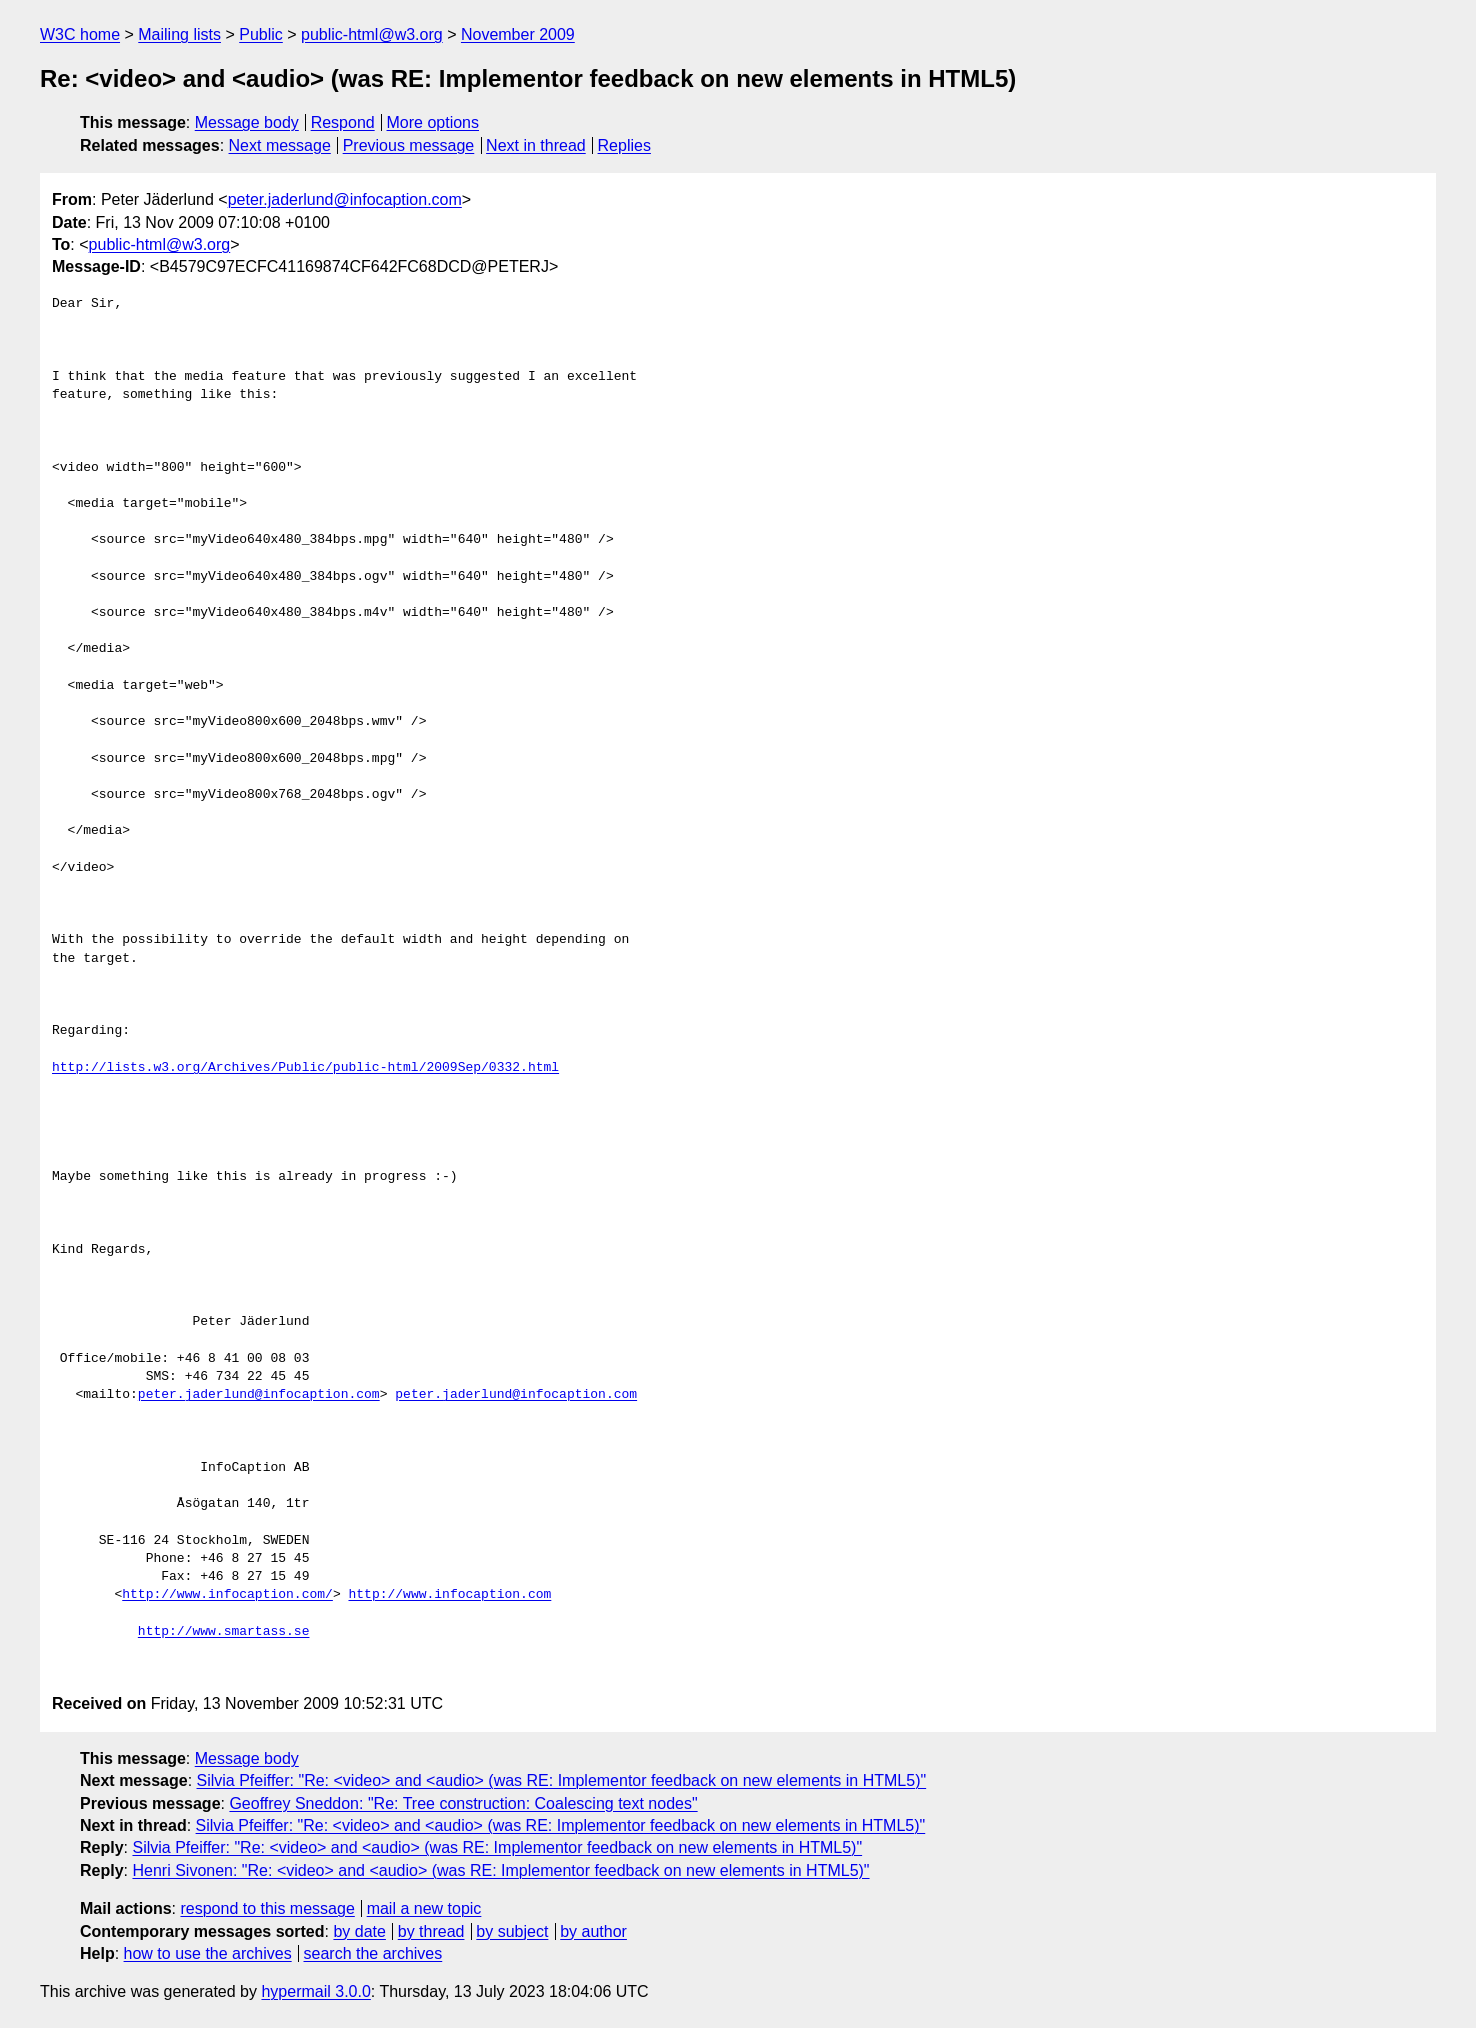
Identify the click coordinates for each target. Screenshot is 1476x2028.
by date (359, 1931)
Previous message (409, 145)
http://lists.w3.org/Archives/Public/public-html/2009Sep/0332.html (305, 1068)
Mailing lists (179, 34)
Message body (247, 122)
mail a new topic (424, 1908)
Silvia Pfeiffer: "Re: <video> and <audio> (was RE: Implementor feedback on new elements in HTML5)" (562, 1780)
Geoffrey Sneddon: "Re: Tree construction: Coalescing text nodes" (463, 1803)
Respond (343, 122)
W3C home (80, 34)
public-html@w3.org (372, 34)
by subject (512, 1931)
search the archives (373, 1953)
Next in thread (536, 145)
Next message (280, 145)
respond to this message (267, 1908)
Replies (624, 145)
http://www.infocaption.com (449, 1595)
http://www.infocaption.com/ (227, 1595)
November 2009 (518, 34)
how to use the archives (208, 1953)
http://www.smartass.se (224, 1632)
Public (261, 34)
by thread (431, 1931)
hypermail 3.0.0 (315, 1991)
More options (433, 122)
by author (593, 1931)
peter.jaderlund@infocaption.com (345, 199)
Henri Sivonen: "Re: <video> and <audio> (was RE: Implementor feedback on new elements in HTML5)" (500, 1870)
